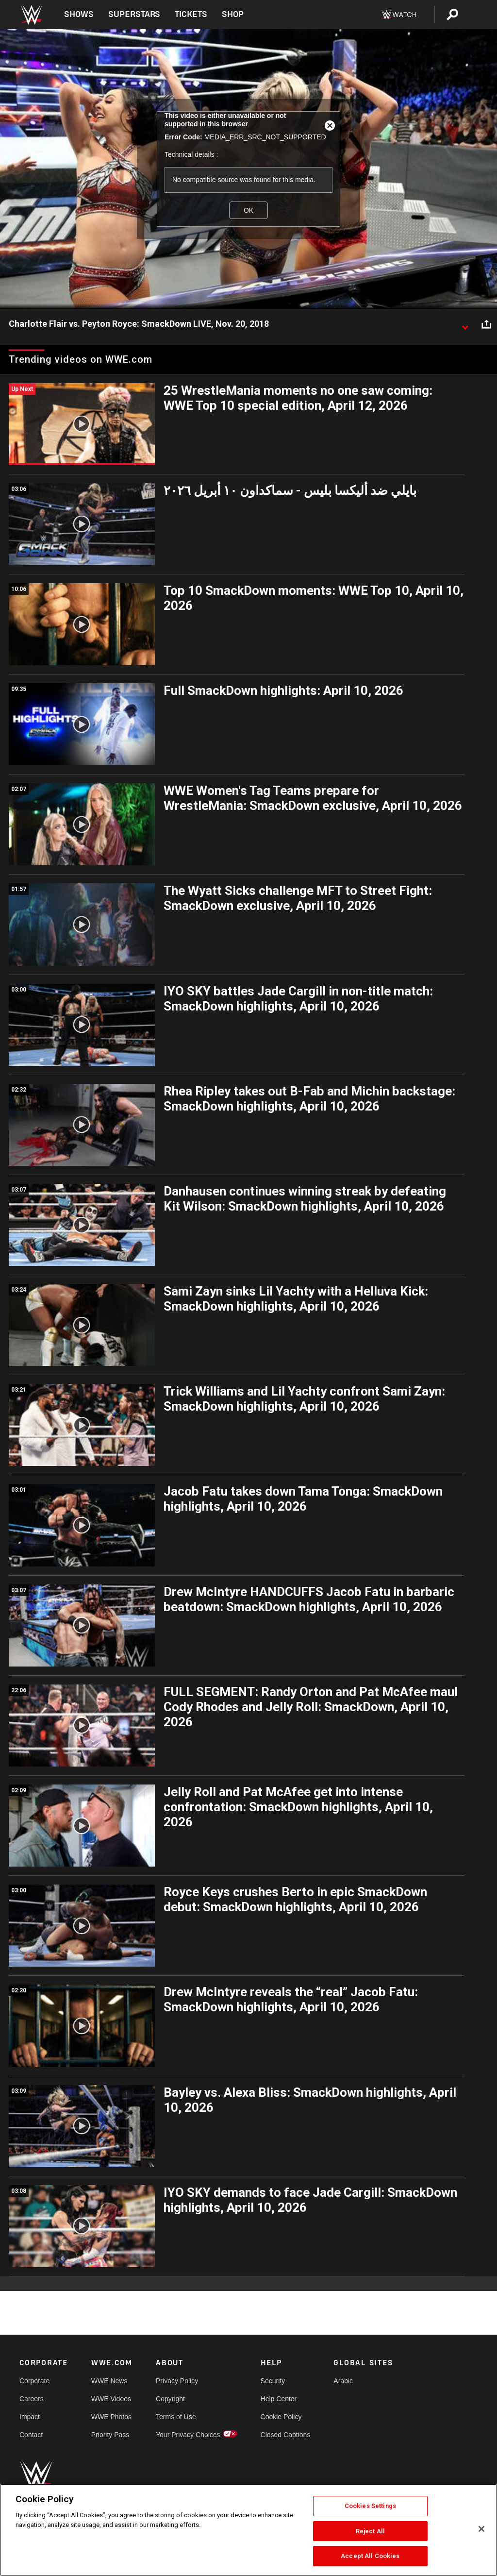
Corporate (34, 2381)
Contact (31, 2435)
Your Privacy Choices (188, 2435)
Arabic (343, 2381)
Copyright (170, 2399)
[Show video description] (465, 324)
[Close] (481, 2529)
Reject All (370, 2531)
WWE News (109, 2381)
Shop (233, 14)
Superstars (134, 14)
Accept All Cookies (370, 2555)
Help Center (279, 2399)
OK (248, 210)
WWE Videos (111, 2399)
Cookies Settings (370, 2505)
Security (273, 2381)
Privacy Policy (177, 2381)
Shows (79, 14)
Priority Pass (110, 2435)
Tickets (191, 14)
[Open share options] (486, 324)
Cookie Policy (281, 2417)
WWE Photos (111, 2417)
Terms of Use (176, 2417)
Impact (29, 2417)
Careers (31, 2399)
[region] (248, 2530)
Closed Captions (286, 2435)
